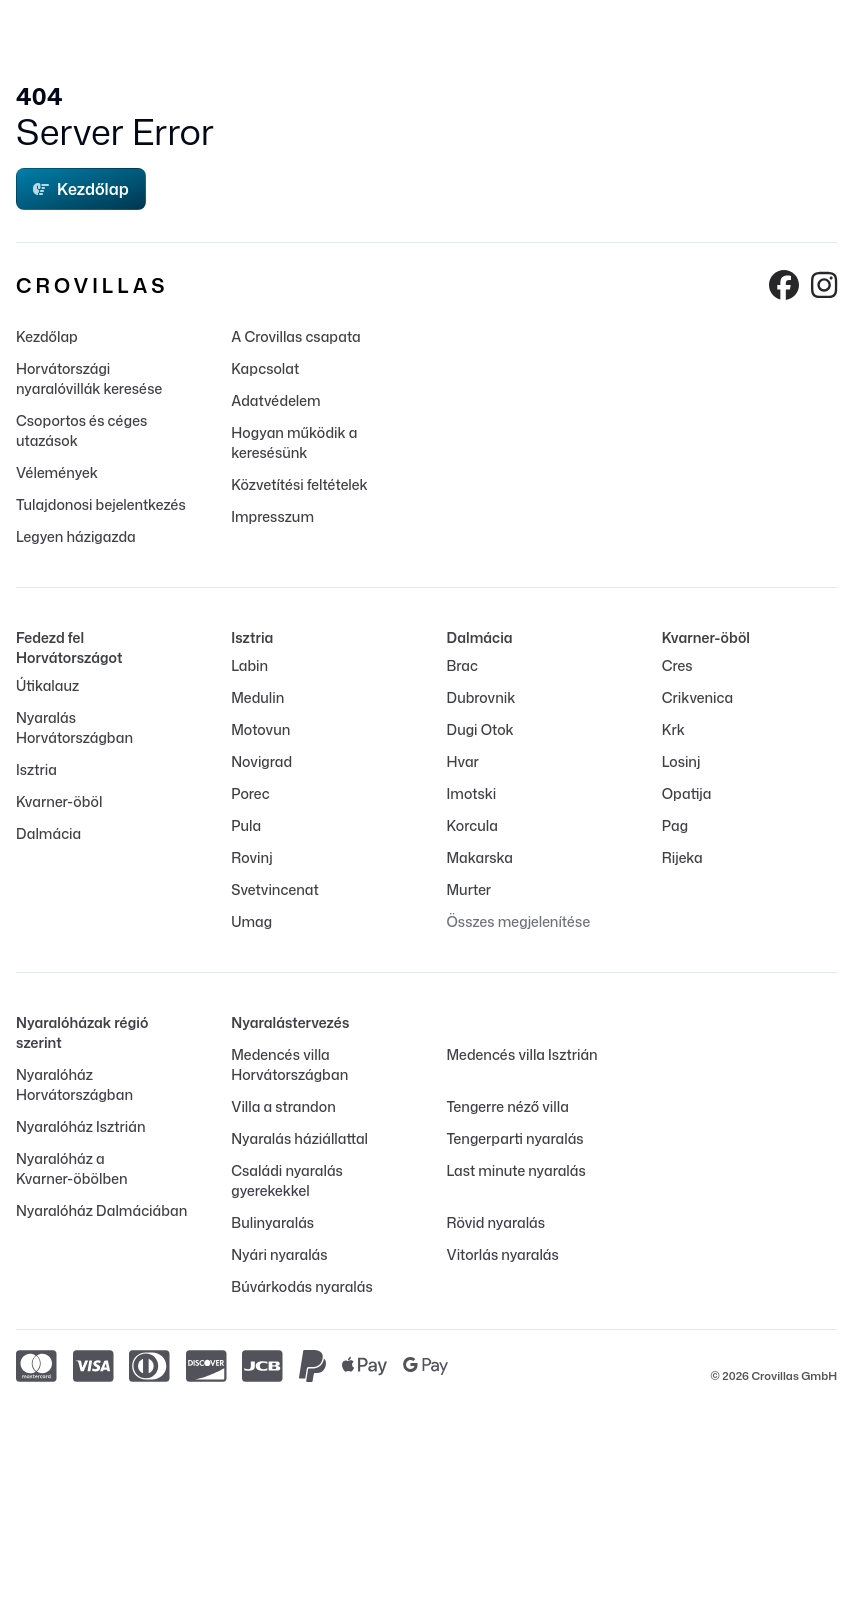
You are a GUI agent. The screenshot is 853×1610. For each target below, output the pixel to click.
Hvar (463, 761)
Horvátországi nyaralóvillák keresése (89, 378)
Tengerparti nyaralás (515, 1138)
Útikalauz (47, 685)
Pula (246, 825)
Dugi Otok (480, 729)
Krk (673, 729)
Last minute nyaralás (516, 1170)
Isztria (36, 769)
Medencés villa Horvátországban (289, 1064)
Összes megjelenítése (519, 921)
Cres (677, 665)
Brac (462, 665)
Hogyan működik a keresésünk (294, 442)
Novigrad (261, 761)
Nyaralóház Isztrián (80, 1126)
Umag (251, 921)
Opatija (687, 793)
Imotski (472, 793)
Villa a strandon (283, 1106)
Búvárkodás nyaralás (301, 1286)
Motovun (260, 729)
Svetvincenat (274, 889)
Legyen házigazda (76, 536)
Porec (250, 793)
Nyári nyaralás (279, 1254)
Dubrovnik (481, 697)
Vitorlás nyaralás (503, 1254)
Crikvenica (697, 697)
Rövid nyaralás (496, 1222)
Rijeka (682, 857)
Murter (469, 889)
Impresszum (272, 516)
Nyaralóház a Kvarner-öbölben (72, 1168)
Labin (249, 665)
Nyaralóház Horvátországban (74, 1084)
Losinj (681, 761)
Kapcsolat (265, 368)
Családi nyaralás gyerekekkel (287, 1180)
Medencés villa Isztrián (522, 1054)
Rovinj (251, 857)
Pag (675, 825)
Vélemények (57, 472)
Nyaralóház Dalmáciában (101, 1210)
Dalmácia (48, 833)
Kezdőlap (81, 189)
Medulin (257, 697)
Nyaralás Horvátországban (74, 727)
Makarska (480, 857)
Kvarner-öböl (59, 801)
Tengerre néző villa (508, 1106)
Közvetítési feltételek (299, 484)
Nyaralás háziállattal (299, 1138)
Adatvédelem (275, 400)
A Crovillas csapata (295, 336)
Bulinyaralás (272, 1222)
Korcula (472, 825)
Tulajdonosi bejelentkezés (101, 504)
